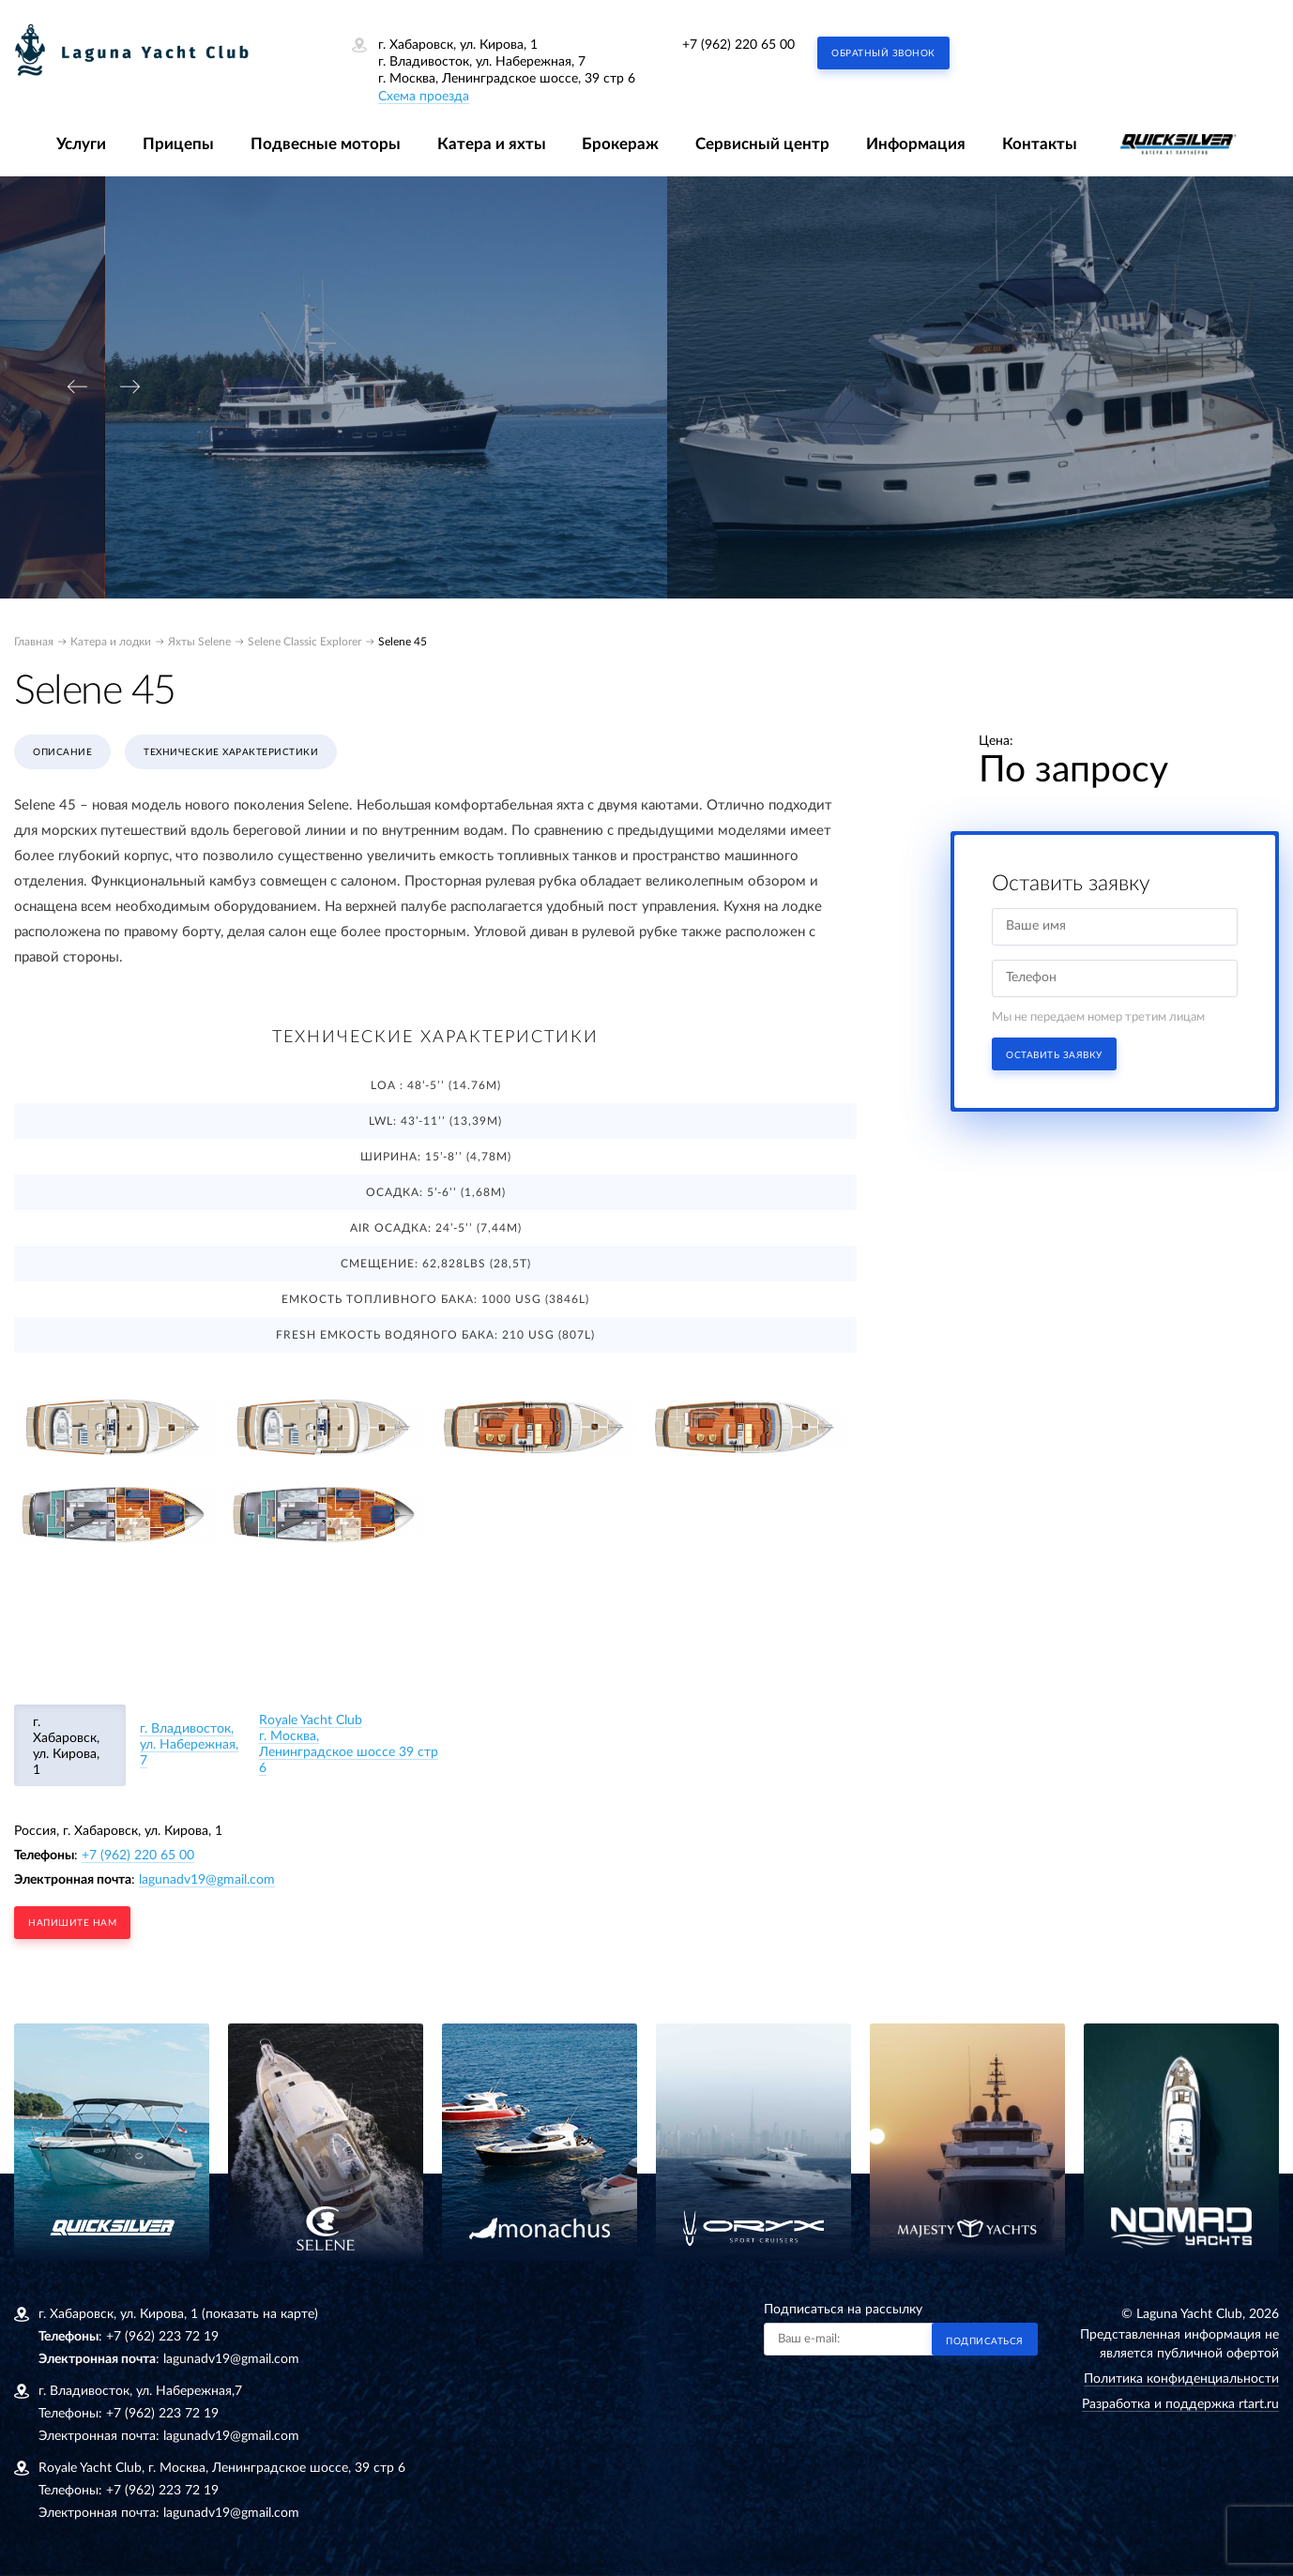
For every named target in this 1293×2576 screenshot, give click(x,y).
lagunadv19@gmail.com (207, 1880)
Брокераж (620, 144)
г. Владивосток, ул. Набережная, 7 (189, 1744)
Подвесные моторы (326, 144)
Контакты (1039, 144)
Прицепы (178, 144)
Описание (62, 752)
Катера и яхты (491, 144)
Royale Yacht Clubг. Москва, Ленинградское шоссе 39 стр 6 (348, 1744)
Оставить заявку (1054, 1055)
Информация (916, 144)
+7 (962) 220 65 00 (738, 45)
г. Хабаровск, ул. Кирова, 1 (66, 1746)
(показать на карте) (260, 2314)
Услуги (81, 144)
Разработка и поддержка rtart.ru (1180, 2404)
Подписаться (985, 2341)
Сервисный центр (762, 144)
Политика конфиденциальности (1181, 2379)
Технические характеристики (231, 752)
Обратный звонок (883, 53)
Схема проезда (423, 96)
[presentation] (77, 387)
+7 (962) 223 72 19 (162, 2336)
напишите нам (72, 1923)
